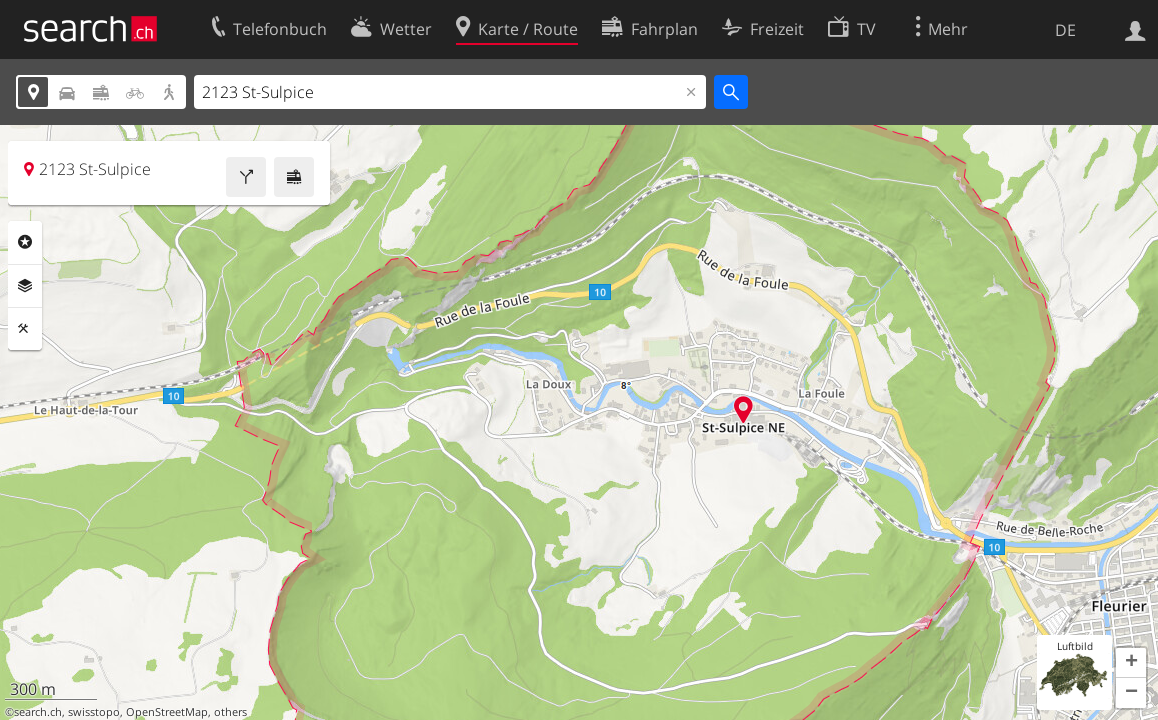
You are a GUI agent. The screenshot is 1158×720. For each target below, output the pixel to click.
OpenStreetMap (167, 712)
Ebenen (25, 286)
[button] (1131, 663)
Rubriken (25, 242)
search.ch (38, 712)
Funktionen (25, 329)
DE (1065, 30)
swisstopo (94, 712)
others (230, 712)
